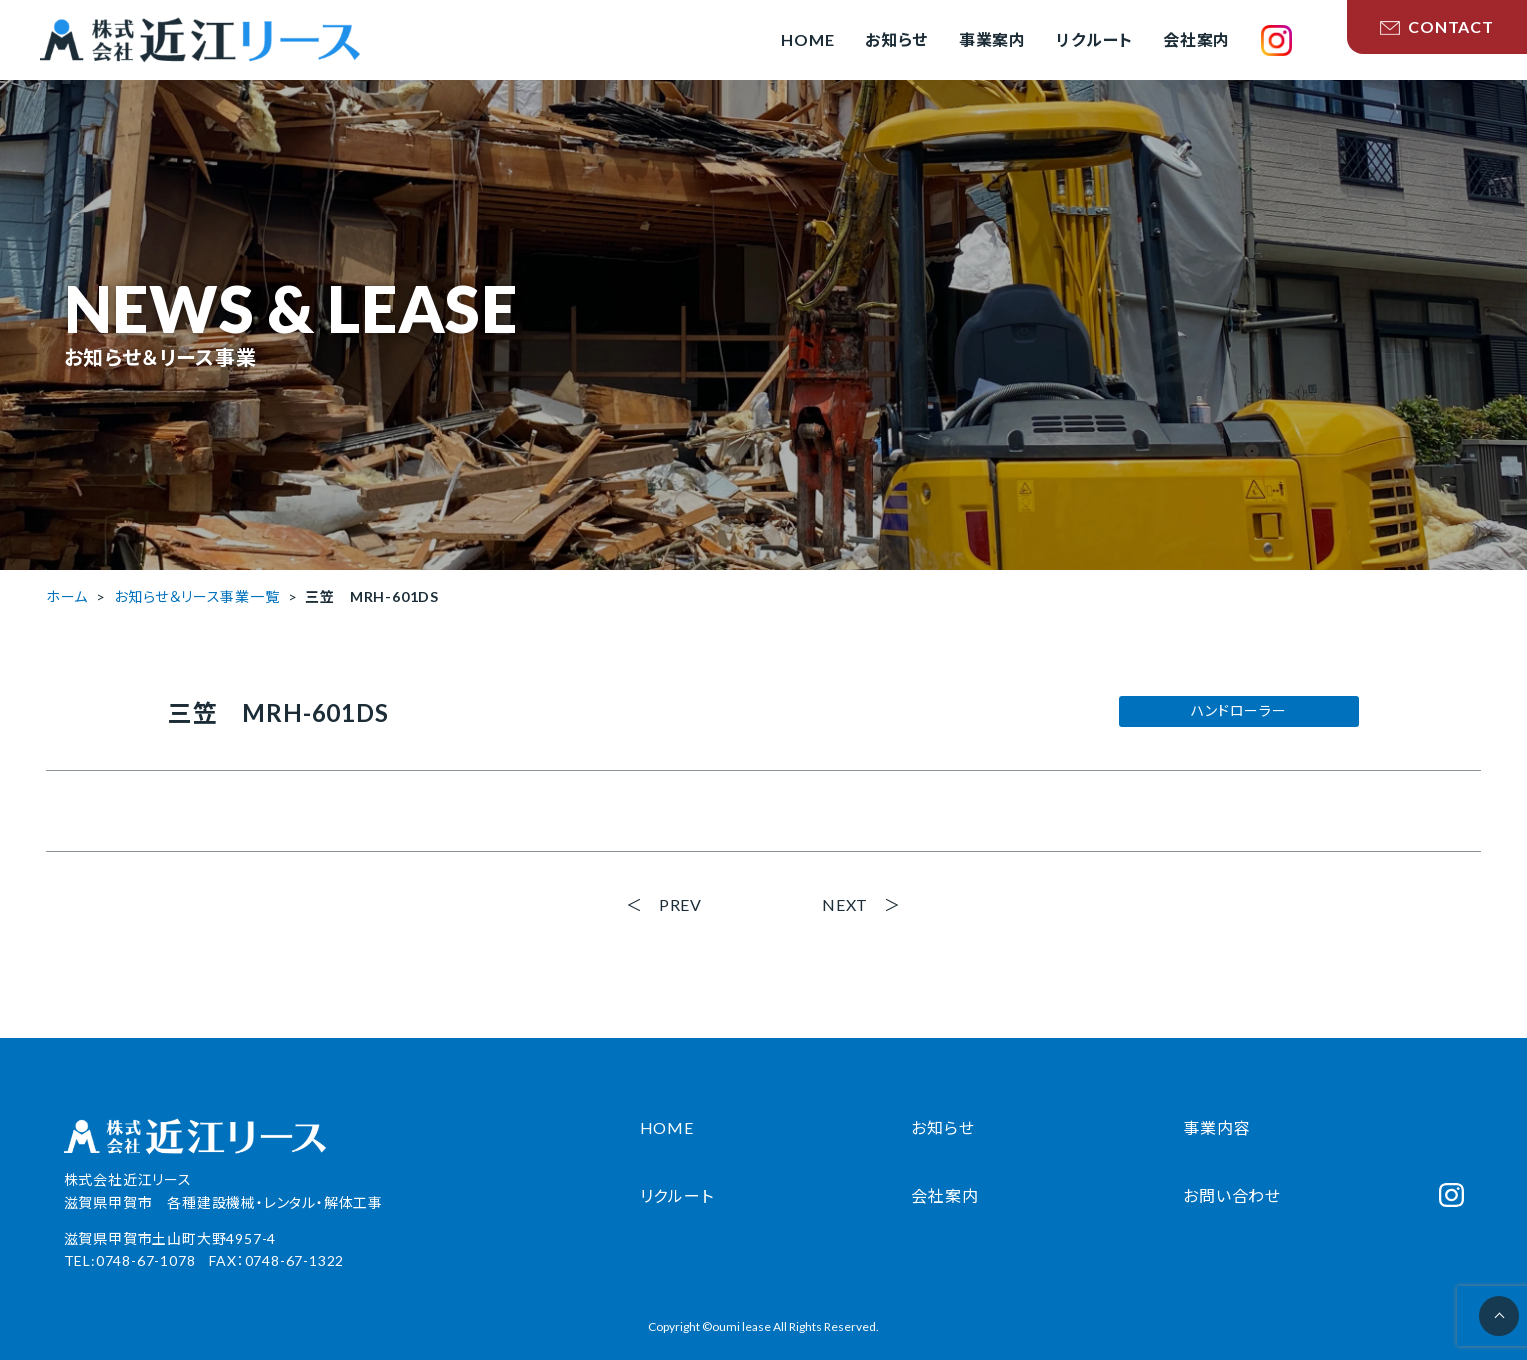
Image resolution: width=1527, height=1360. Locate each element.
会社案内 (944, 1195)
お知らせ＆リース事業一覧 (197, 596)
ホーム (67, 596)
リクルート (677, 1195)
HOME (667, 1127)
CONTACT (1437, 26)
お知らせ (942, 1127)
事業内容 (1216, 1127)
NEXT (845, 904)
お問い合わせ (1232, 1195)
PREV (680, 904)
